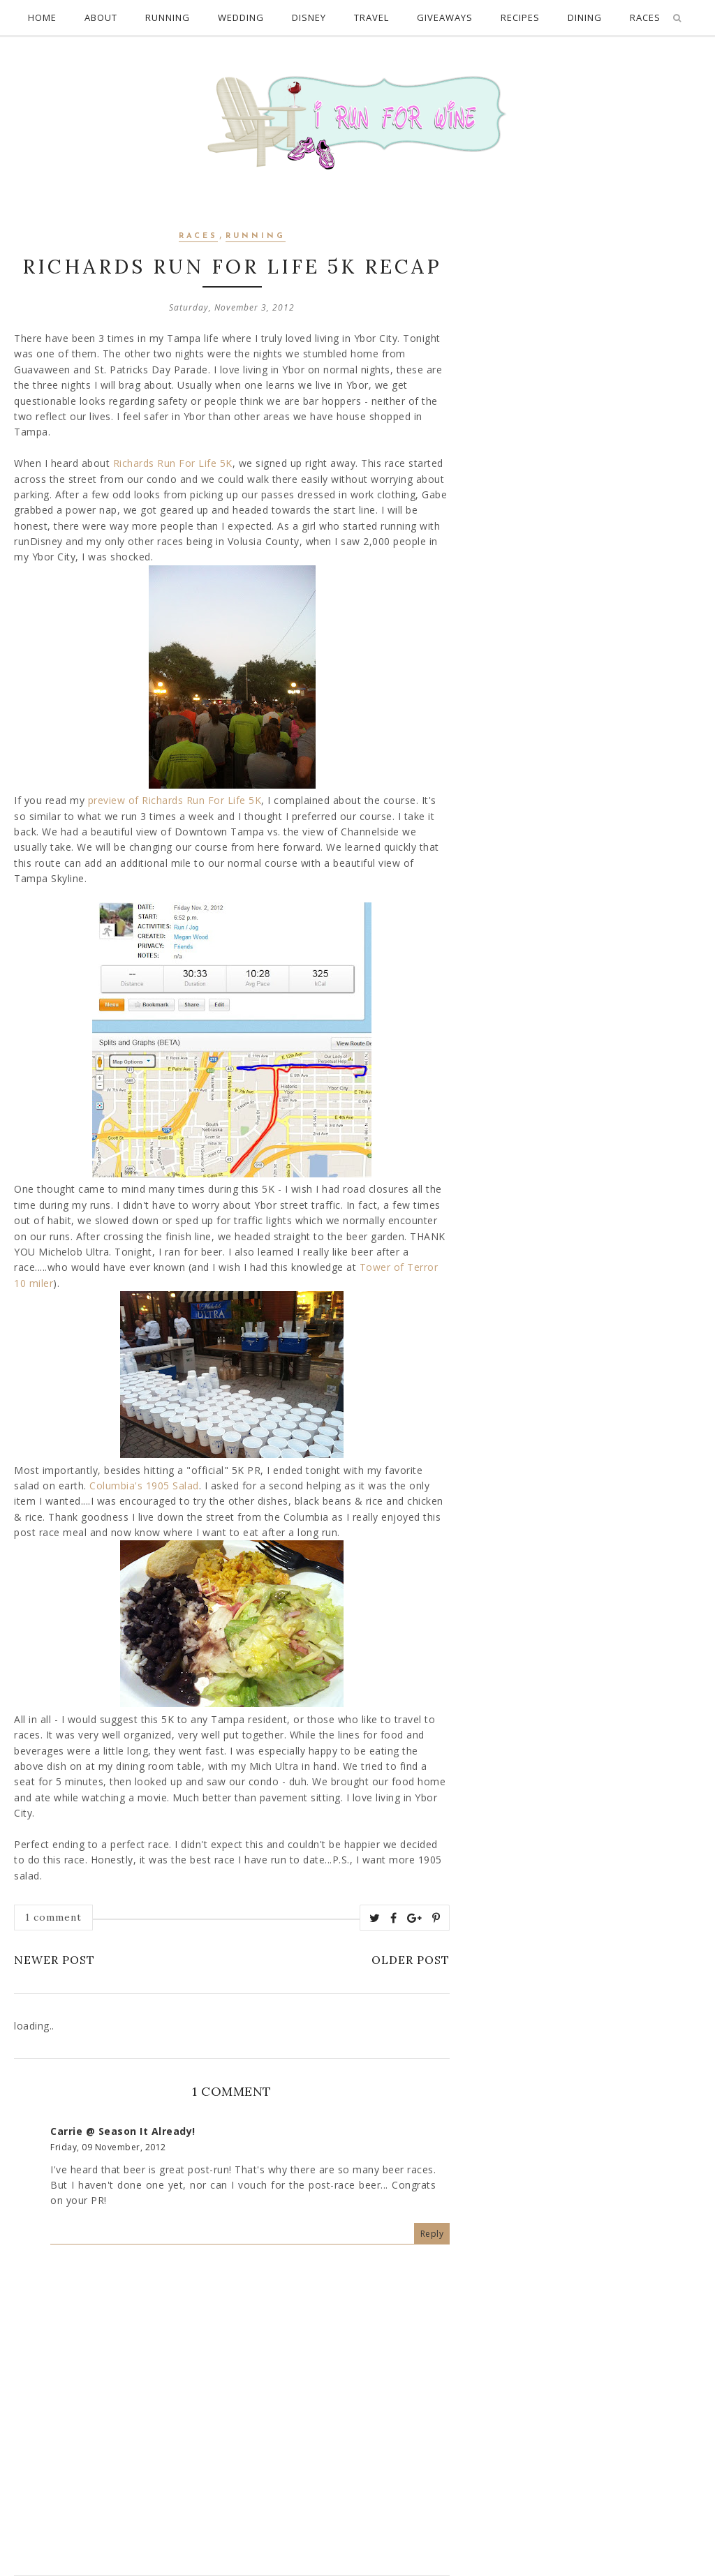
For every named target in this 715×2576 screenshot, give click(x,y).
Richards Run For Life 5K (173, 463)
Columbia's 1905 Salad (144, 1485)
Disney (309, 17)
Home (42, 17)
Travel (371, 17)
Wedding (241, 17)
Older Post (410, 1960)
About (100, 17)
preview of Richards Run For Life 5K (175, 800)
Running (167, 17)
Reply (432, 2234)
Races (198, 236)
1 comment (53, 1917)
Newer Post (54, 1960)
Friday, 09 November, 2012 (108, 2147)
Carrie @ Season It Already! (123, 2131)
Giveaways (445, 17)
